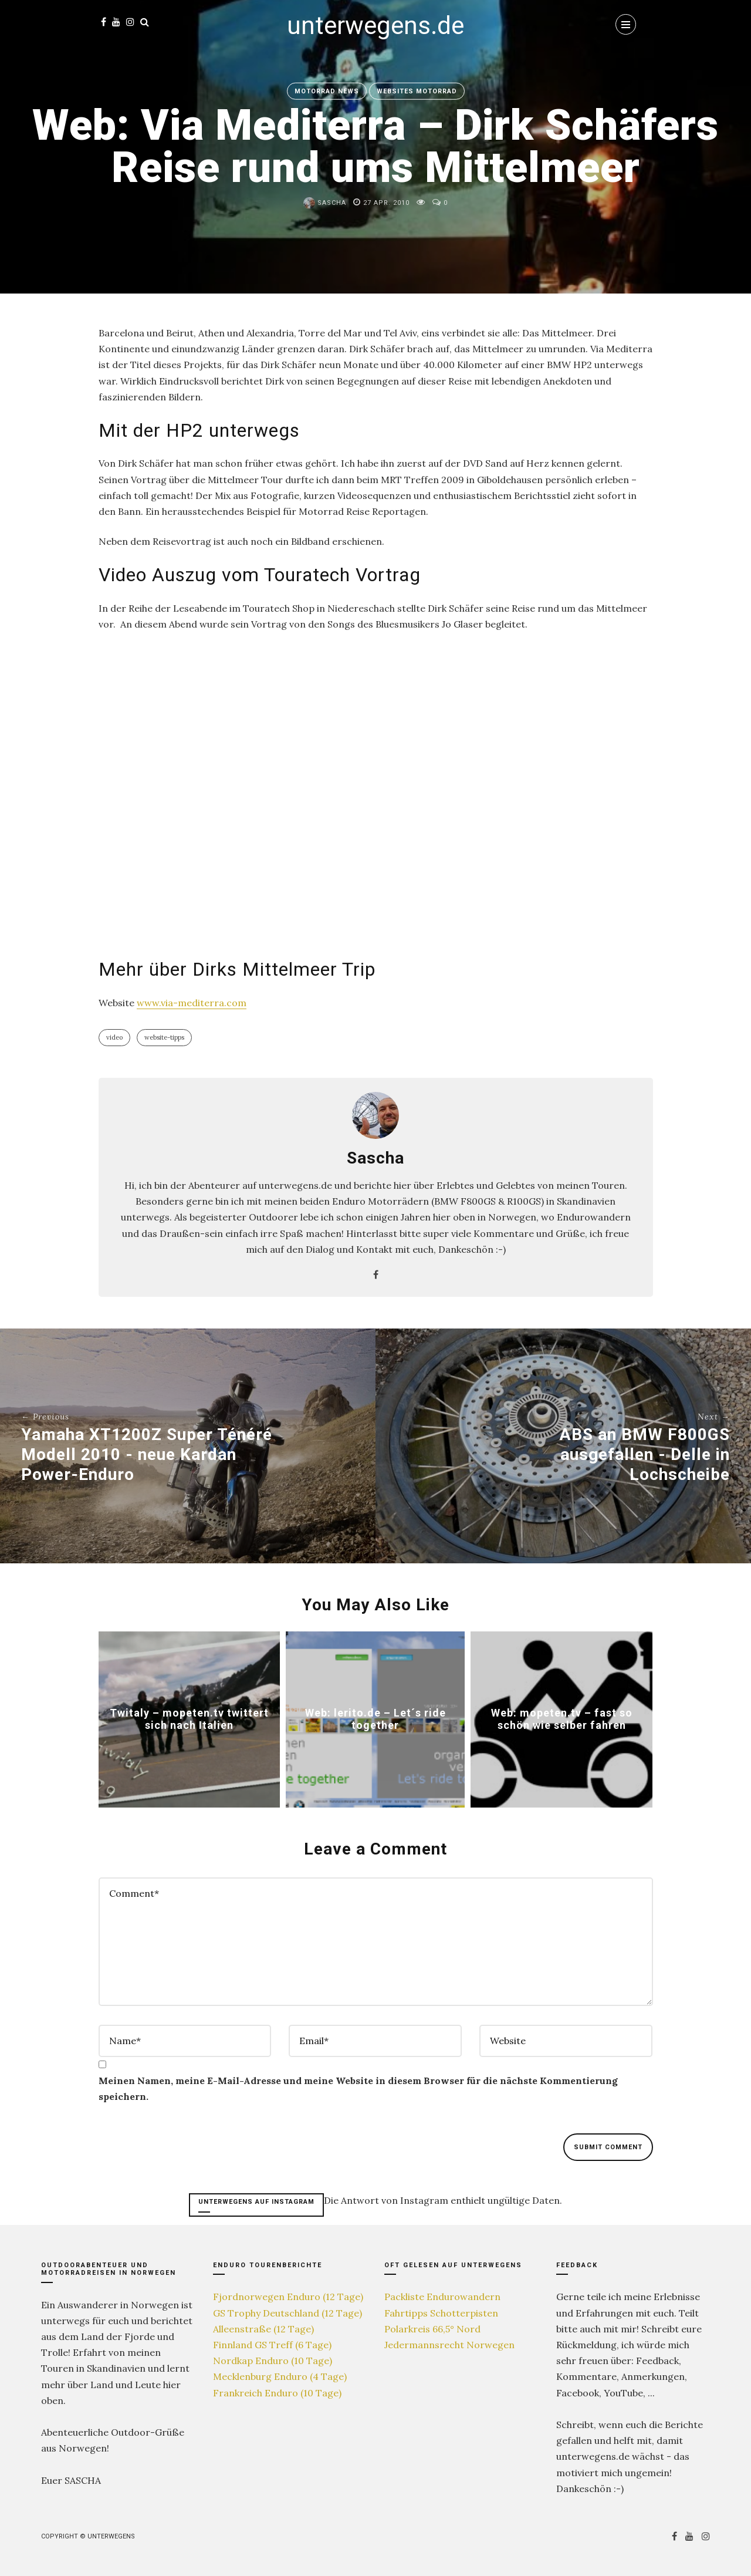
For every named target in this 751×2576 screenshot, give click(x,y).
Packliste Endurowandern (442, 2296)
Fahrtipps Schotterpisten (441, 2313)
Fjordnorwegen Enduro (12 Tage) (288, 2296)
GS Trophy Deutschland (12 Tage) (287, 2313)
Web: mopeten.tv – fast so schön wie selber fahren (561, 1719)
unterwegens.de (375, 25)
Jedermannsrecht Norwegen (449, 2345)
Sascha (324, 203)
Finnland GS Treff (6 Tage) (272, 2345)
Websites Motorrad (417, 91)
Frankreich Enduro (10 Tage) (277, 2393)
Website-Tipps (164, 1037)
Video (114, 1037)
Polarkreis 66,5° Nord (432, 2329)
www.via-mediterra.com (191, 1003)
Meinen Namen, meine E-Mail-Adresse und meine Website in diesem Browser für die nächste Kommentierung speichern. (358, 2088)
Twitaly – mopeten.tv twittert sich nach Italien (189, 1719)
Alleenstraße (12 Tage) (263, 2329)
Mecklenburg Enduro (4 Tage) (280, 2376)
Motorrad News (327, 91)
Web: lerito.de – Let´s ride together (375, 1719)
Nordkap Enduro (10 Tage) (272, 2360)
